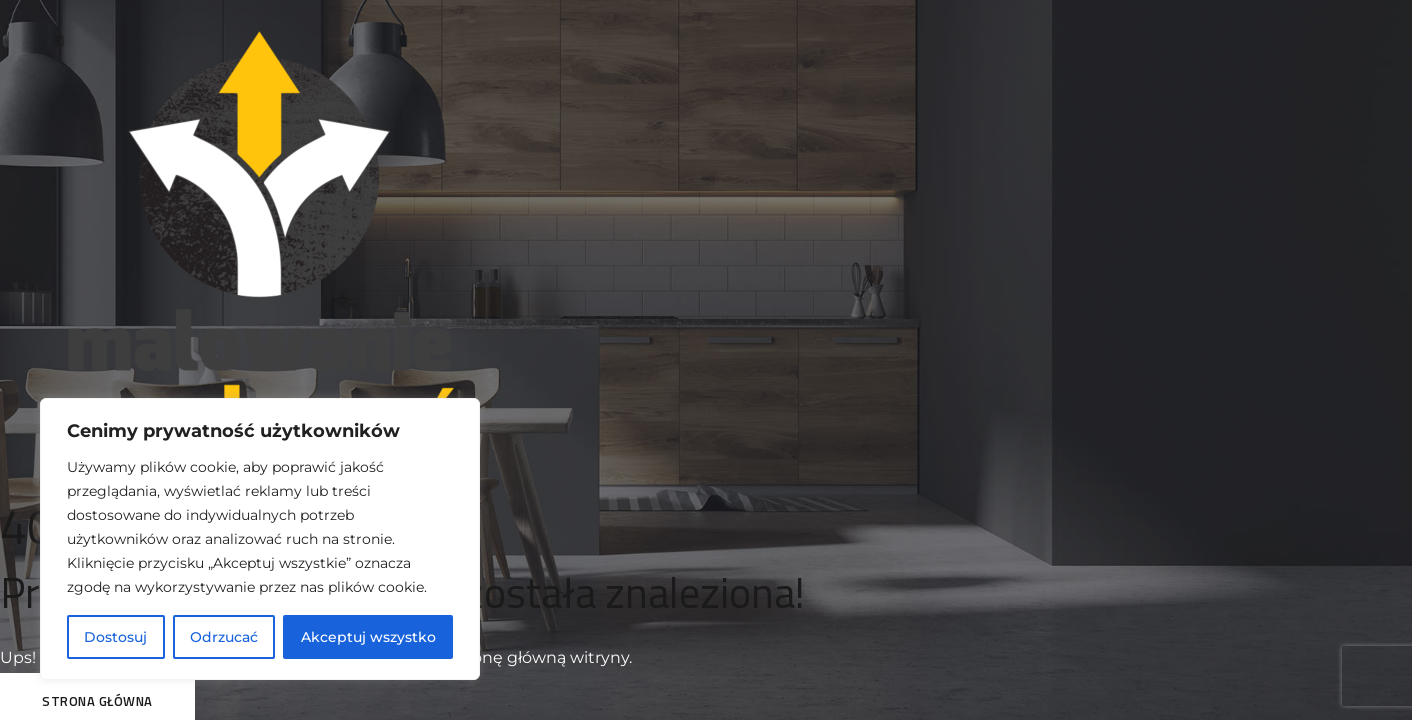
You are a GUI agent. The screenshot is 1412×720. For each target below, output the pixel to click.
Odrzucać (224, 637)
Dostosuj (115, 637)
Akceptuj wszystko (368, 637)
